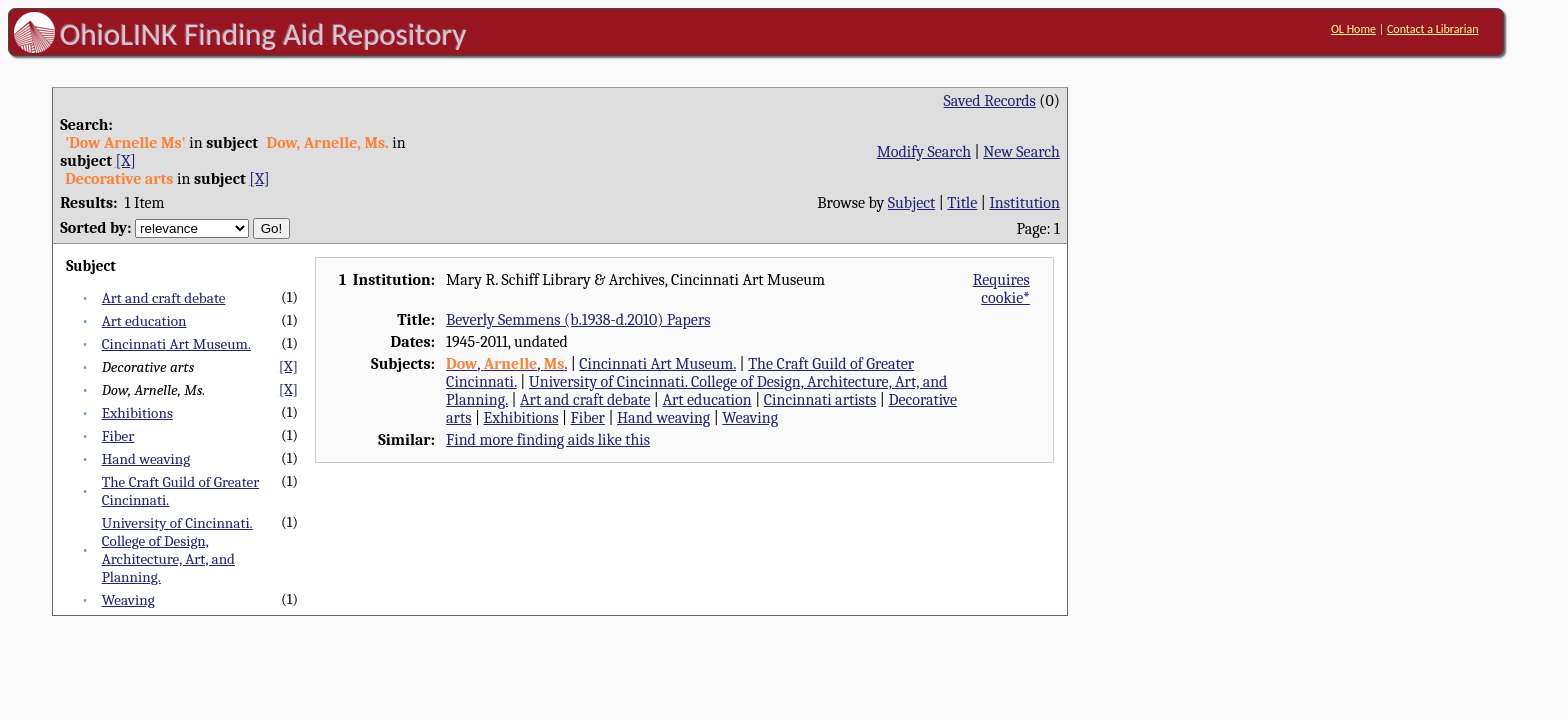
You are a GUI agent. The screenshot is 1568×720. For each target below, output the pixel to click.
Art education (144, 321)
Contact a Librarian (1433, 29)
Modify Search (924, 152)
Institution (1024, 203)
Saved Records (990, 101)
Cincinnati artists (820, 400)
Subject (911, 203)
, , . (506, 364)
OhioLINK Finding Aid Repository (263, 34)
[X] (126, 161)
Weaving (128, 600)
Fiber (118, 436)
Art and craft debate (164, 298)
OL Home (1353, 29)
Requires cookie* (1001, 289)
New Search (1021, 152)
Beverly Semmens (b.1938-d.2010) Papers (578, 320)
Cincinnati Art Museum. (176, 344)
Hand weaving (146, 459)
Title (962, 203)
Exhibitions (137, 413)
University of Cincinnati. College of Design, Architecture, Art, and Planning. (177, 550)
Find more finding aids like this (548, 440)
